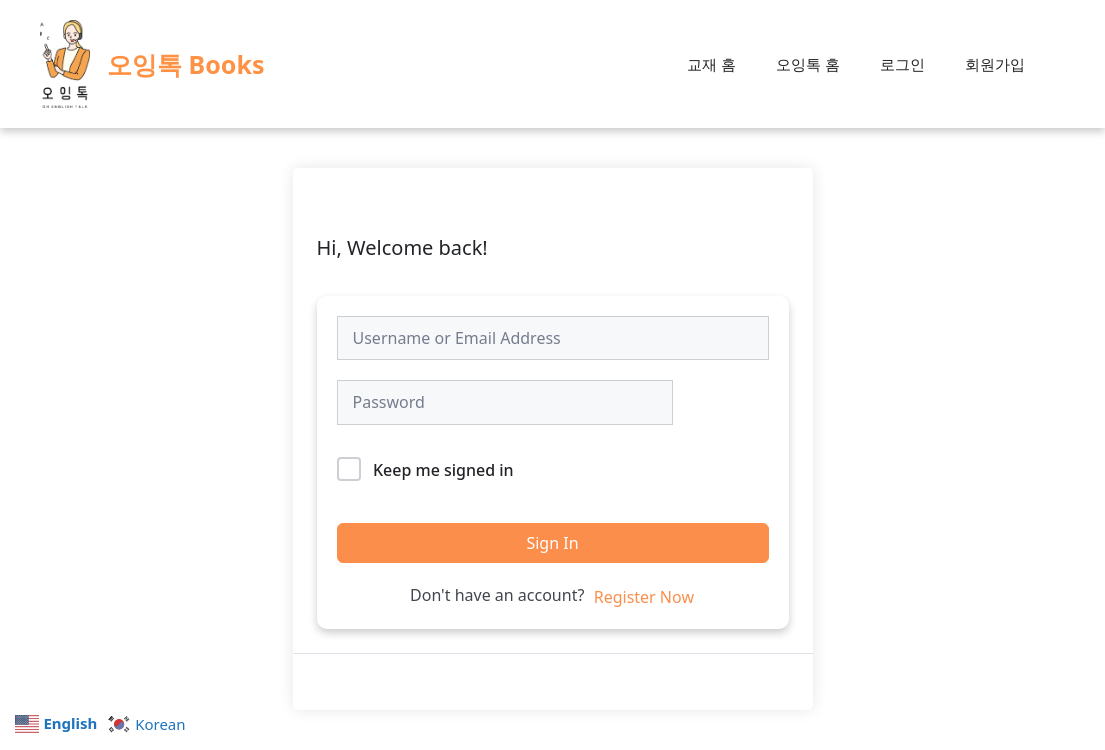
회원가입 (995, 64)
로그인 (902, 64)
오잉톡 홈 (808, 64)
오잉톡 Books (185, 64)
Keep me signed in (443, 470)
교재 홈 (711, 64)
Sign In (552, 543)
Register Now (644, 597)
